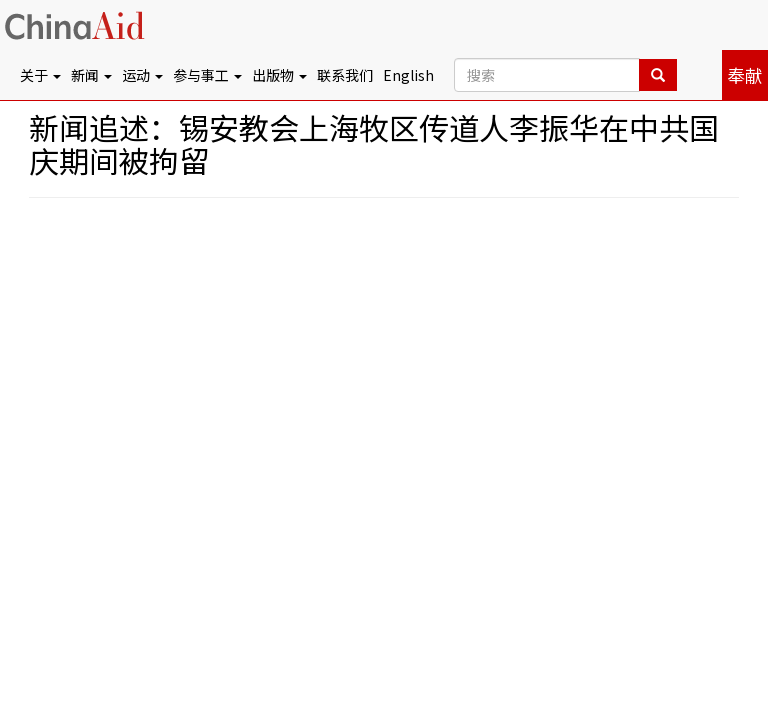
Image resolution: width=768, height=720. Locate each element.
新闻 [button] (91, 75)
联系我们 (345, 75)
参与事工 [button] (207, 75)
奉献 (745, 75)
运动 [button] (142, 75)
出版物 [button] (279, 75)
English (408, 75)
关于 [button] (40, 75)
